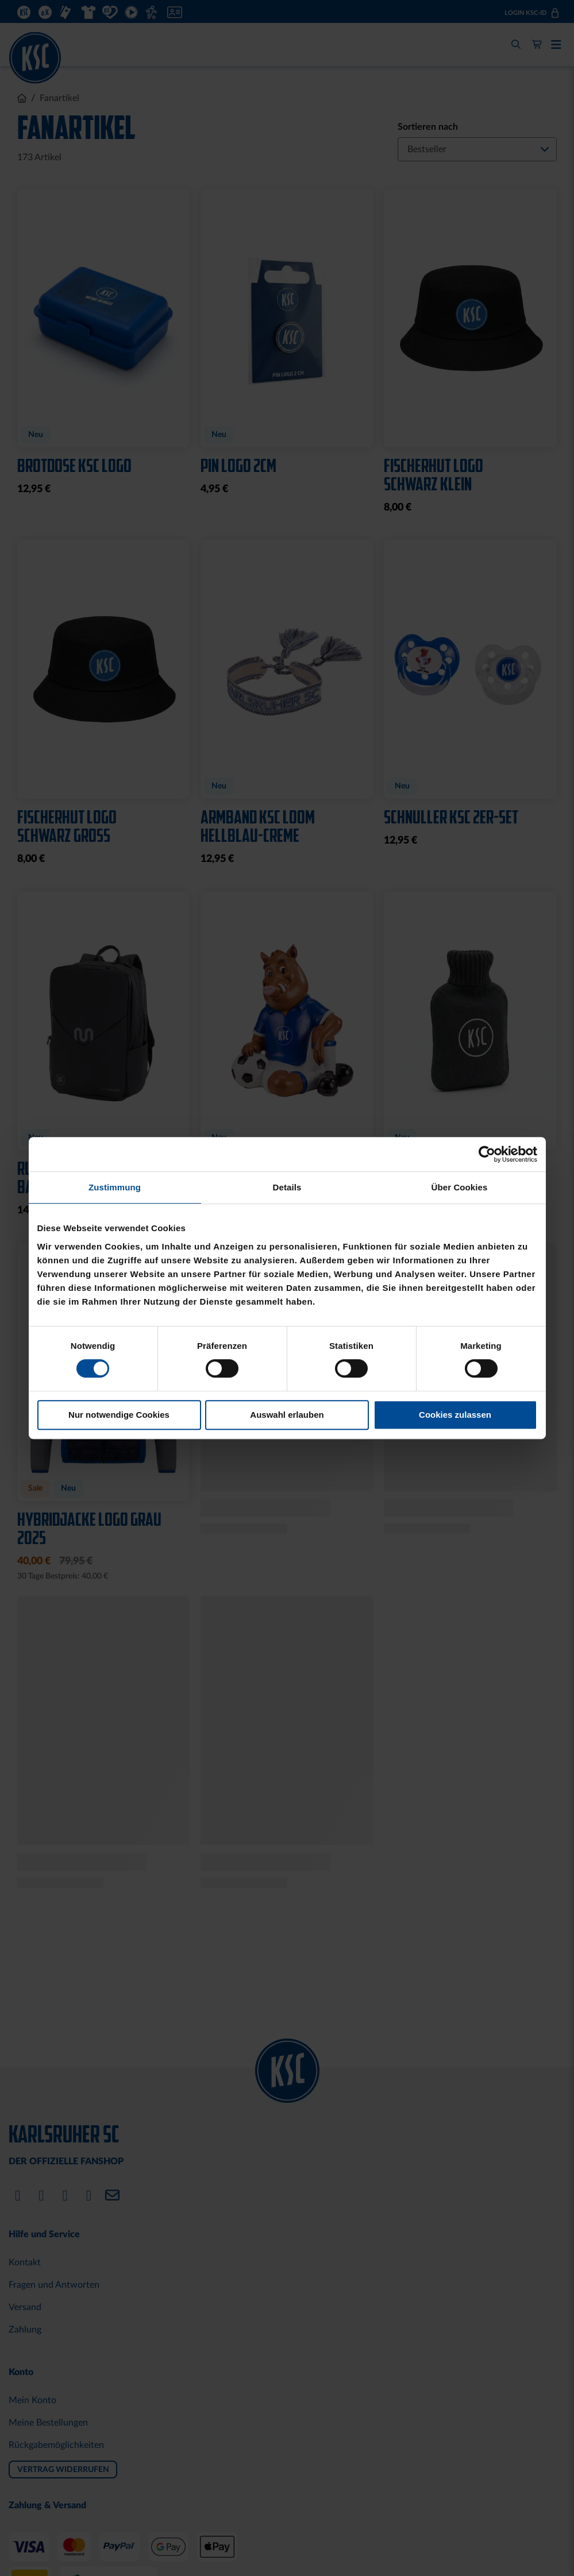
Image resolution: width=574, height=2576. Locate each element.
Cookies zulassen (455, 1414)
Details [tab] (287, 1187)
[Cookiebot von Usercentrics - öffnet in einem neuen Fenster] (487, 1154)
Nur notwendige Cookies (118, 1414)
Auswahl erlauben (286, 1414)
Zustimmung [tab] (114, 1187)
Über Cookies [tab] (460, 1187)
